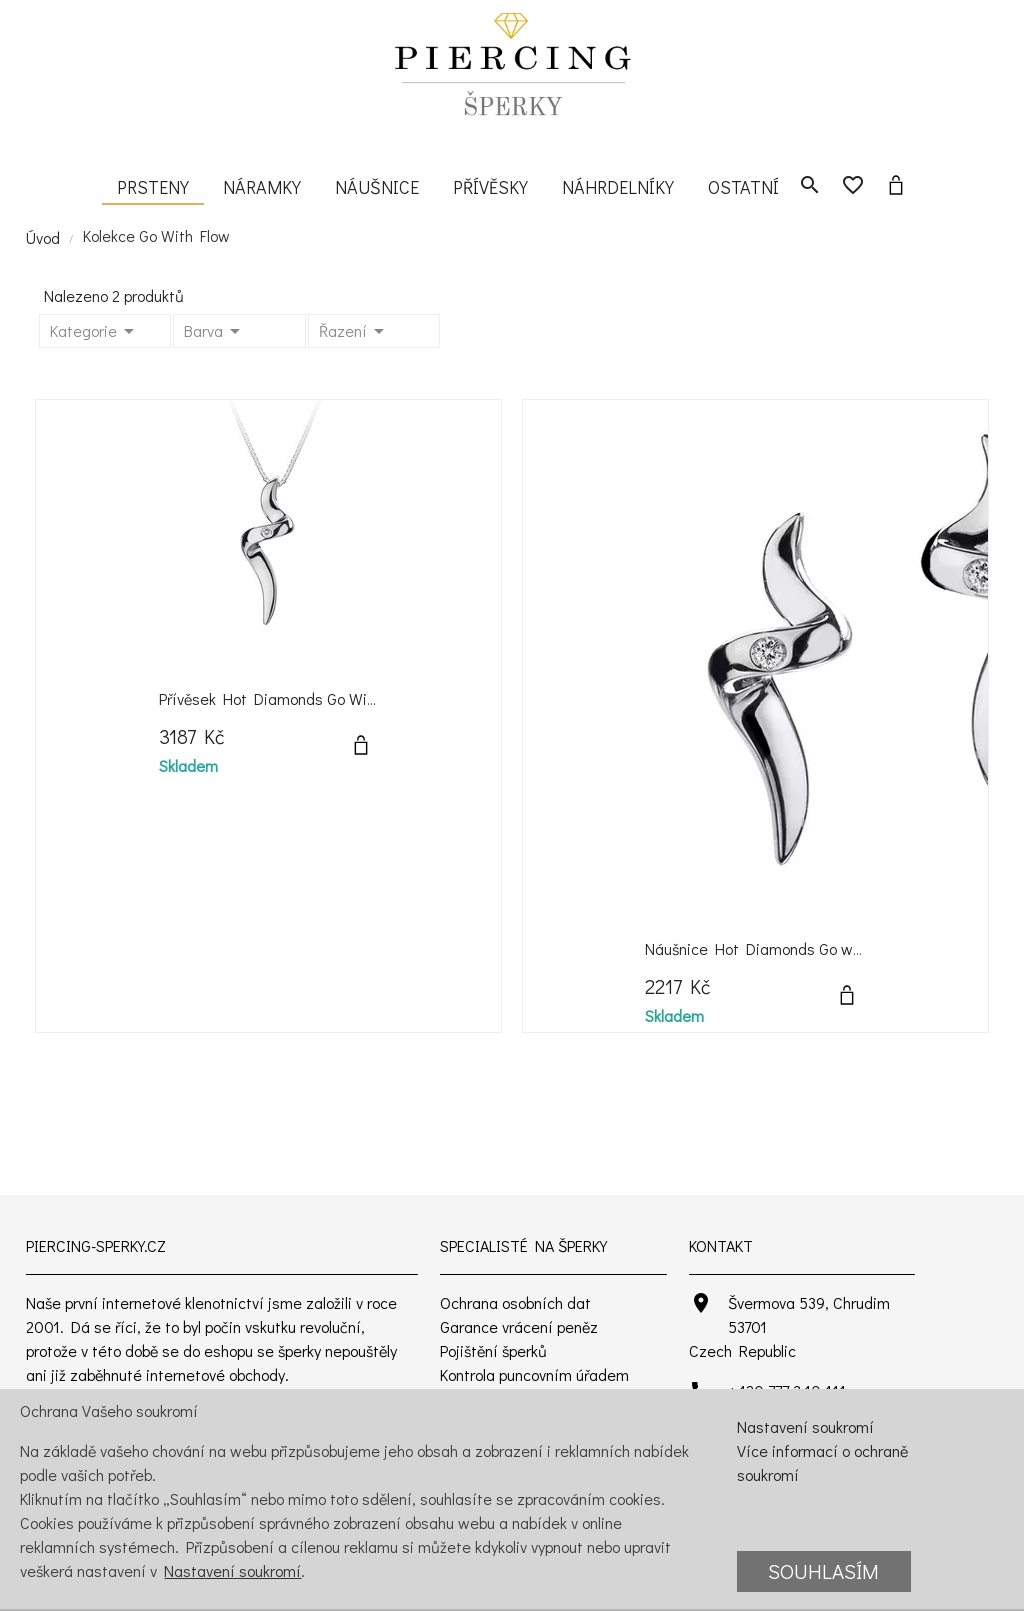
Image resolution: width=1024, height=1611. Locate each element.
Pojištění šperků (493, 1350)
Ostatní (743, 187)
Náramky (262, 187)
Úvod (43, 237)
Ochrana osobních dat (515, 1302)
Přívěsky (490, 187)
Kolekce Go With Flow (156, 235)
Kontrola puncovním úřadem (534, 1374)
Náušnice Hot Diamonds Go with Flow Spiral (797, 948)
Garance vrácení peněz (519, 1326)
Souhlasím (823, 1571)
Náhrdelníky (618, 187)
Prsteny (153, 187)
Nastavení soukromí (232, 1570)
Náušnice (377, 187)
